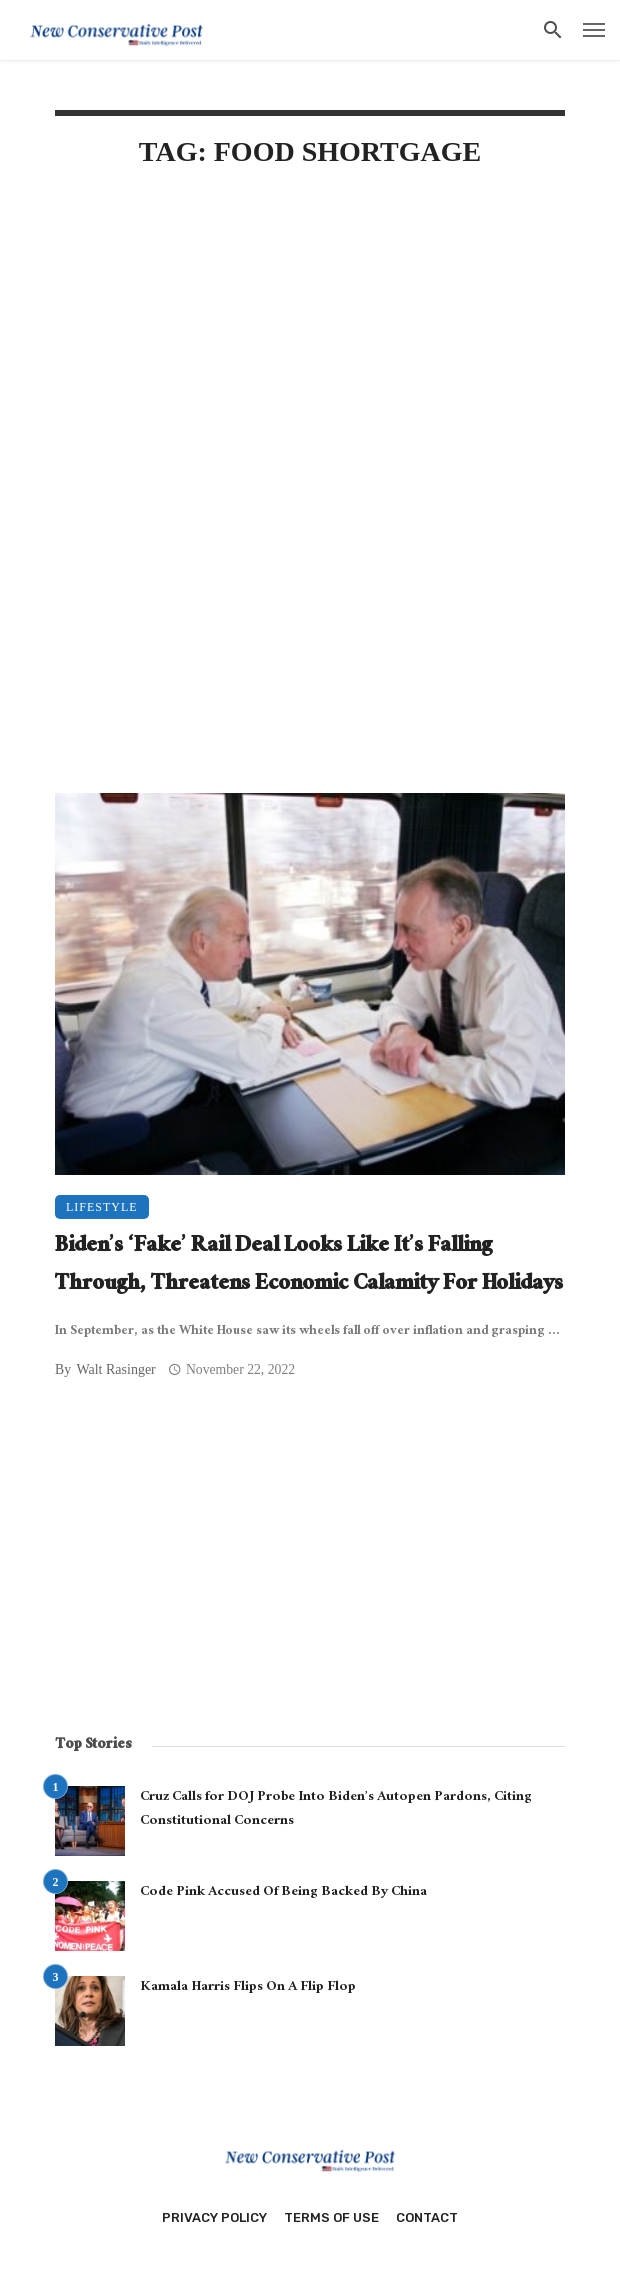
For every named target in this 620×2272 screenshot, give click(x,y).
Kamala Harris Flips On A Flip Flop (248, 1988)
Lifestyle (102, 1207)
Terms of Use (331, 2217)
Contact (427, 2217)
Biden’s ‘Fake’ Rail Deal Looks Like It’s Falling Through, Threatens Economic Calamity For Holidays (309, 1266)
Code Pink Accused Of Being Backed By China (283, 1893)
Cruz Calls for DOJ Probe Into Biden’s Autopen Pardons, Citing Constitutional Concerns (336, 1810)
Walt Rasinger (115, 1369)
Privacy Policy (214, 2217)
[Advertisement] (310, 357)
